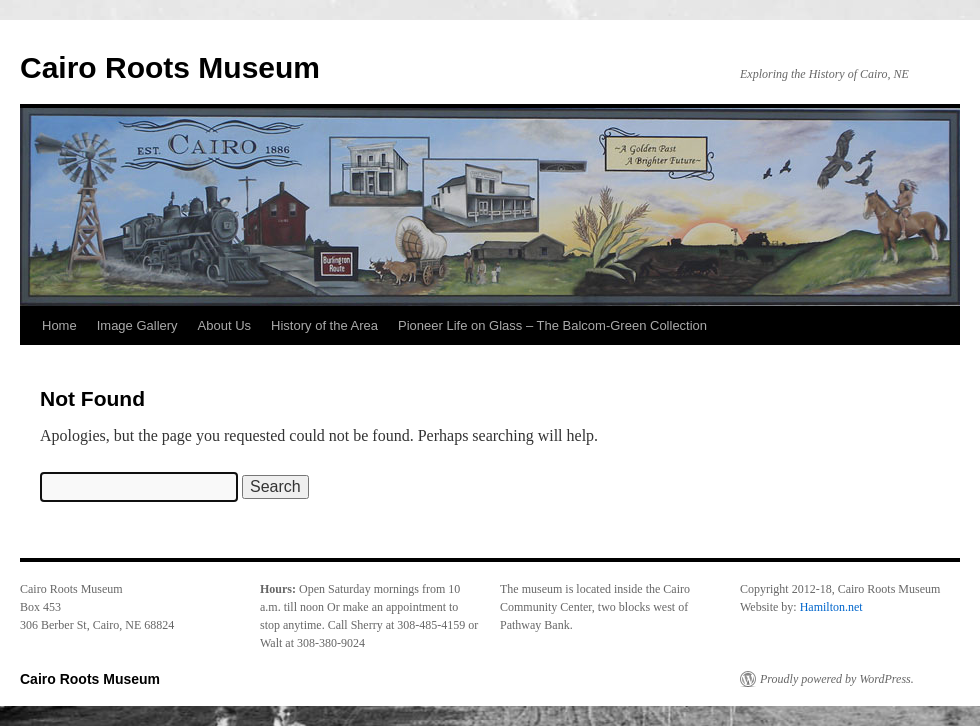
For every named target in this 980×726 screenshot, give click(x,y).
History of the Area (324, 325)
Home (59, 325)
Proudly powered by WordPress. (837, 679)
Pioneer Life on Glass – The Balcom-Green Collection (552, 325)
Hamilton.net (831, 607)
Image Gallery (137, 325)
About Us (224, 325)
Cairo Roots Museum (170, 67)
